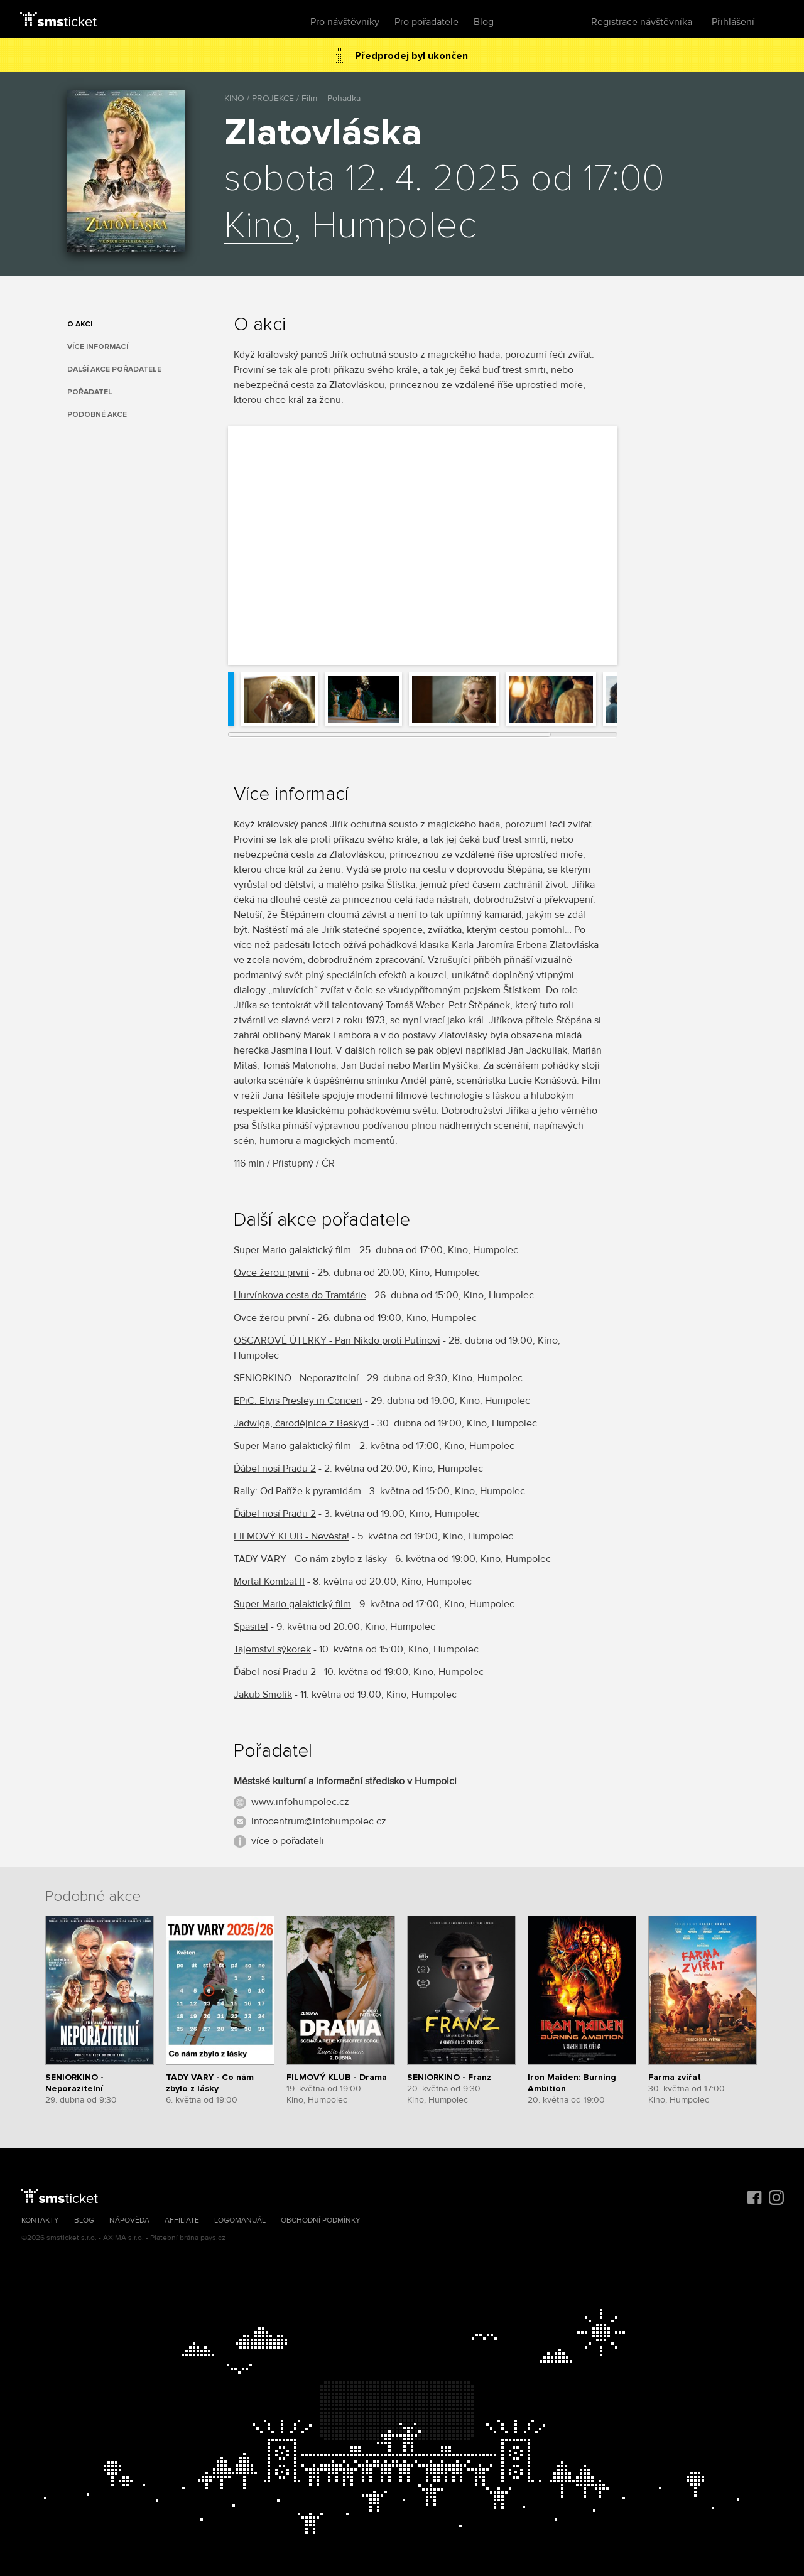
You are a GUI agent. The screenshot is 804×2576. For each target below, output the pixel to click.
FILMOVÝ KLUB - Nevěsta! (291, 1536)
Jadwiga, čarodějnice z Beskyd (301, 1423)
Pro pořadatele (426, 22)
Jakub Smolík (263, 1694)
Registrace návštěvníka (641, 22)
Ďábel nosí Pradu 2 (275, 1468)
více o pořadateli (287, 1841)
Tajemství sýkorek (272, 1649)
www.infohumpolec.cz (300, 1802)
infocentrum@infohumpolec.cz (318, 1821)
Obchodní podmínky (321, 2220)
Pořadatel (89, 392)
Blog (484, 22)
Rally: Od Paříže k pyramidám (297, 1491)
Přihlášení (733, 22)
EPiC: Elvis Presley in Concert (298, 1400)
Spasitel (251, 1626)
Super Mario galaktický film (292, 1250)
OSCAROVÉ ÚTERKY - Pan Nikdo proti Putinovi (337, 1340)
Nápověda (129, 2220)
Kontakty (40, 2220)
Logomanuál (240, 2220)
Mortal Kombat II (269, 1581)
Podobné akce (97, 414)
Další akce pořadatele (114, 369)
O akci (79, 324)
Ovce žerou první (271, 1272)
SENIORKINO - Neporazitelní (296, 1378)
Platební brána (174, 2238)
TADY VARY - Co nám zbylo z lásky (310, 1559)
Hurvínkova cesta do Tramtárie (300, 1295)
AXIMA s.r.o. (123, 2238)
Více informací (97, 347)
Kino (258, 226)
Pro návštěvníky (344, 22)
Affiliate (182, 2220)
